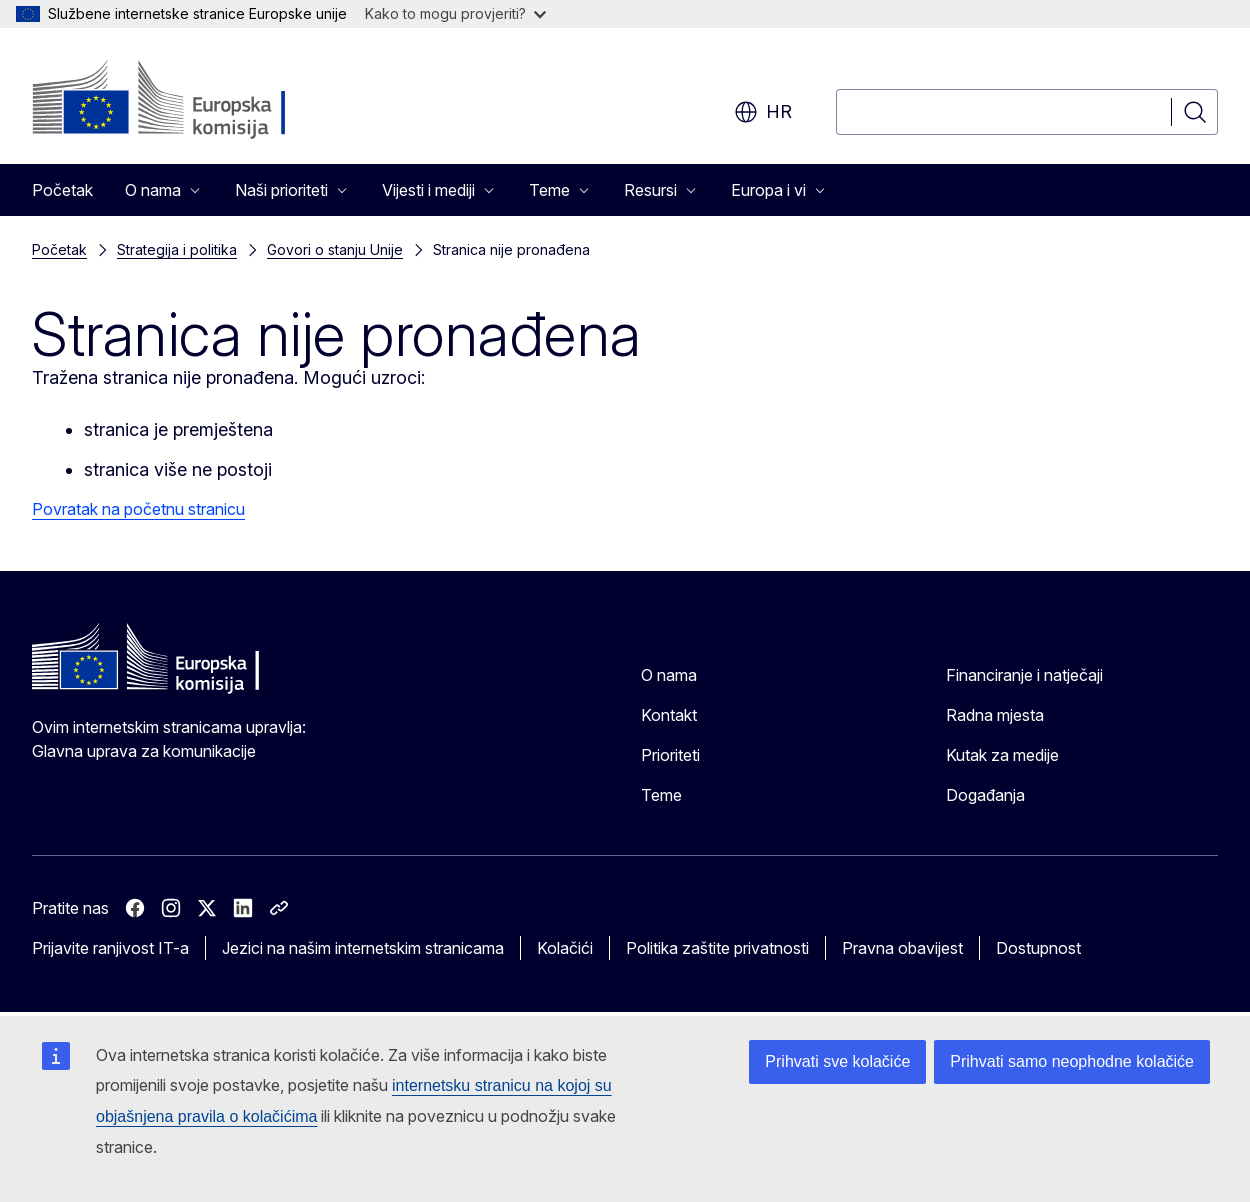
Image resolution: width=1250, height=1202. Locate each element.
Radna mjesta (995, 715)
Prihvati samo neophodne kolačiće (1072, 1061)
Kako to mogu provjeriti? (455, 13)
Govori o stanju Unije (335, 249)
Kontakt (669, 715)
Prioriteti (670, 755)
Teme (661, 795)
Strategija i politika (177, 249)
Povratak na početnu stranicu (138, 509)
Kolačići (565, 948)
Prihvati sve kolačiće (837, 1061)
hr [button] (763, 112)
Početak (62, 190)
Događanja (985, 795)
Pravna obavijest (902, 948)
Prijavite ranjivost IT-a (110, 948)
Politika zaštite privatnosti (717, 948)
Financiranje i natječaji (1024, 675)
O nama (669, 675)
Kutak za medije (1002, 755)
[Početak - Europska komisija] (193, 100)
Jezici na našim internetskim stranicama (363, 948)
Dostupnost (1038, 948)
